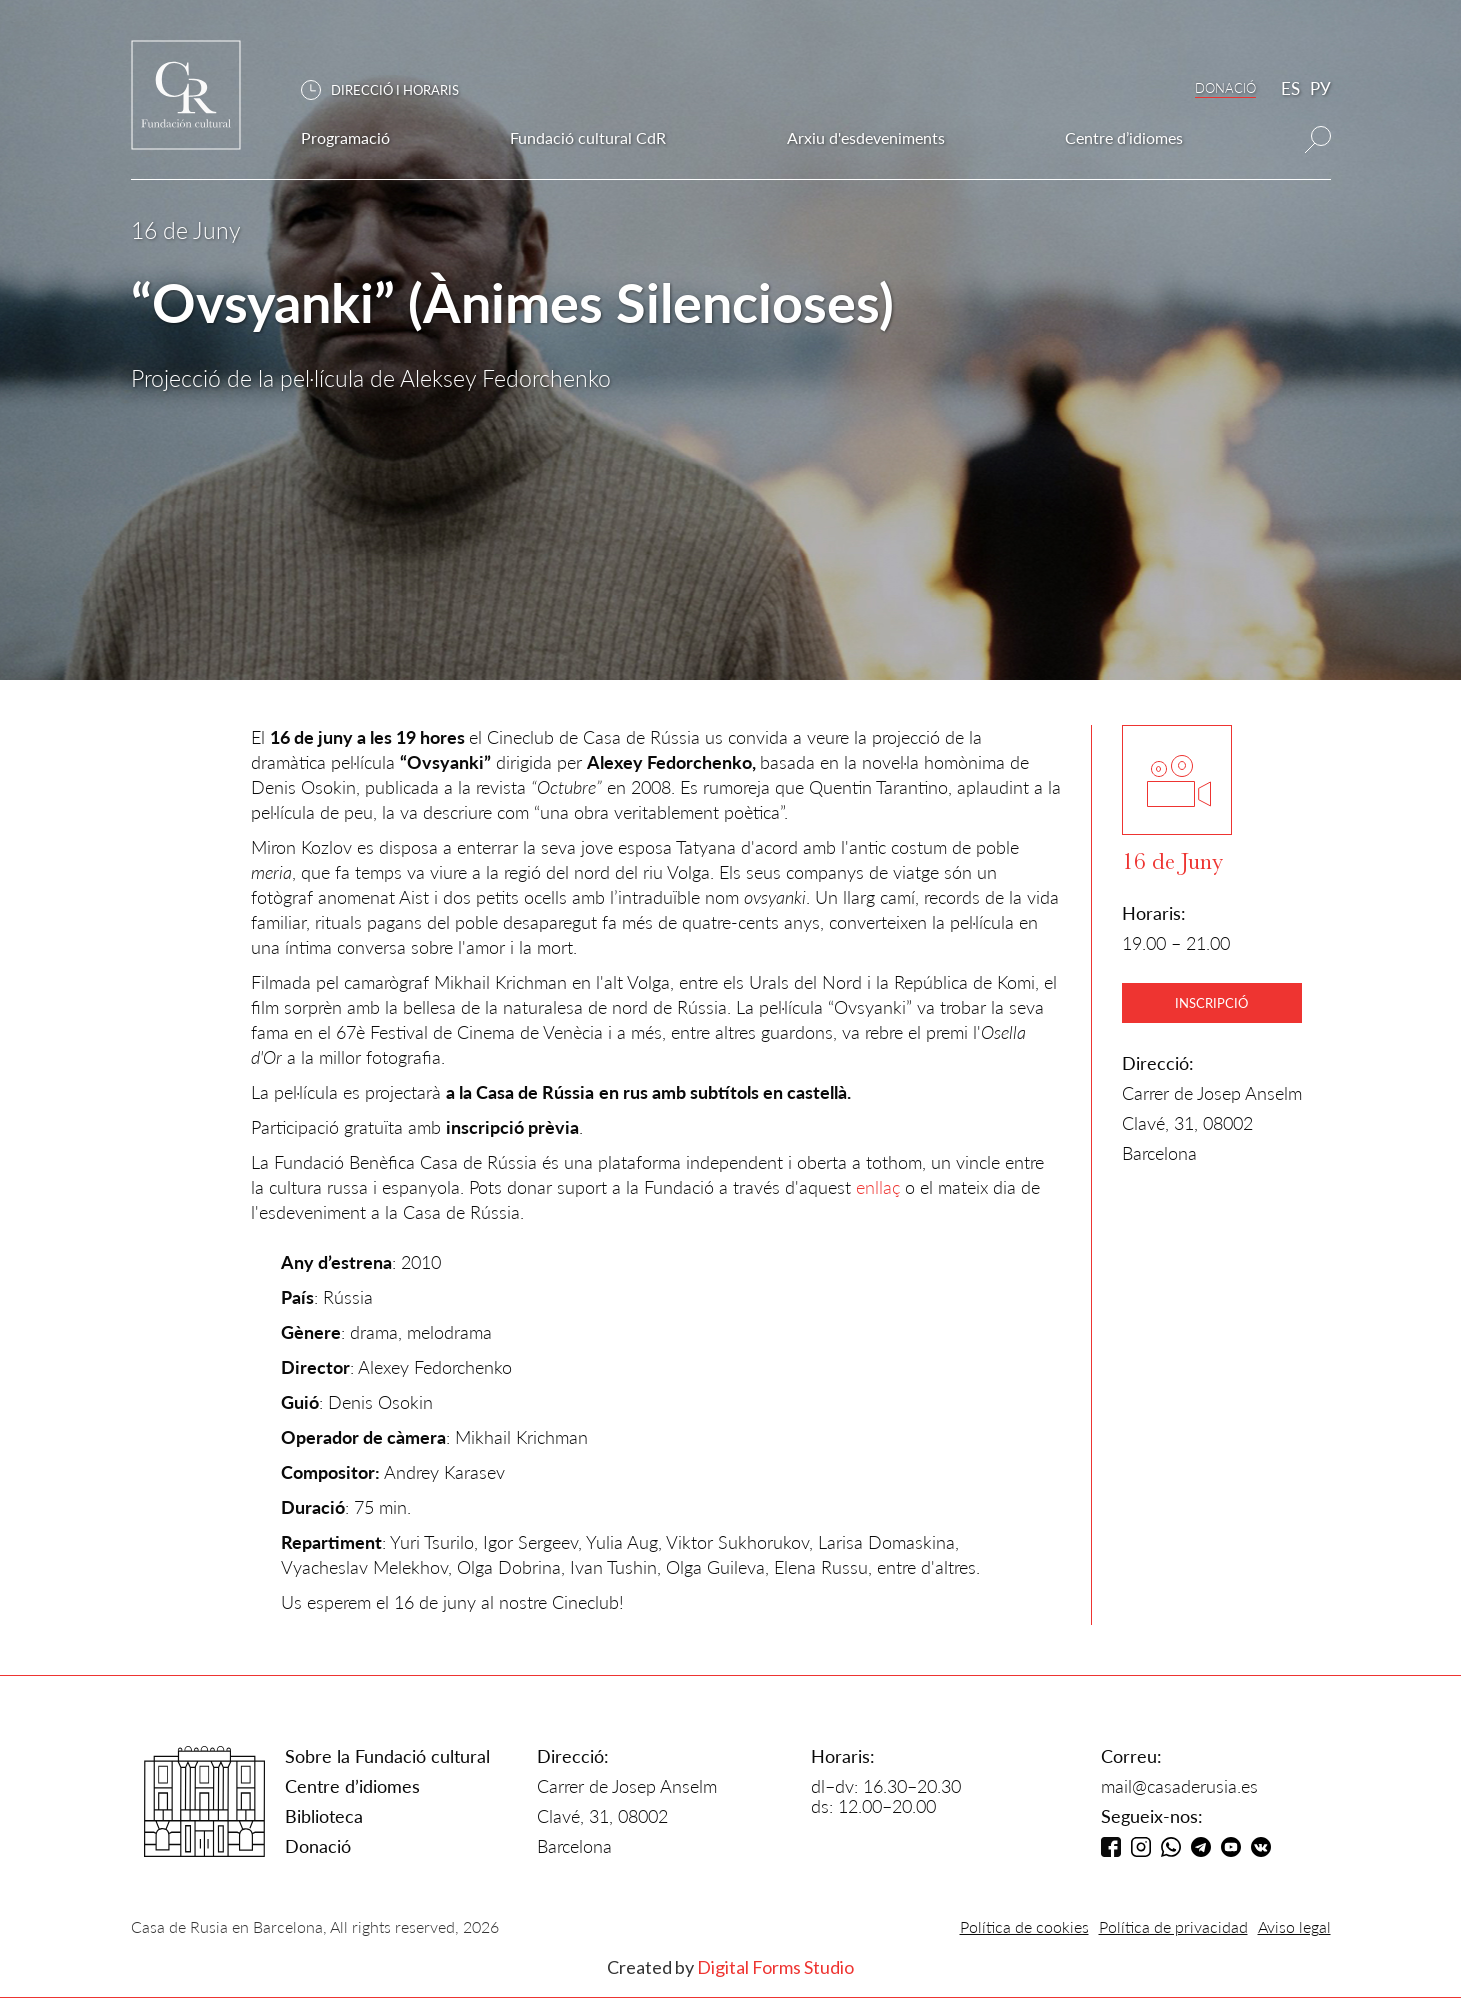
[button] (390, 90)
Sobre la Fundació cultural (387, 1756)
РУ (1320, 88)
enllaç (878, 1187)
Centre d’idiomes (352, 1786)
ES (1290, 88)
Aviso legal (1294, 1926)
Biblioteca (324, 1816)
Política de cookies (1024, 1926)
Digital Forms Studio (775, 1967)
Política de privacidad (1173, 1926)
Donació (318, 1846)
